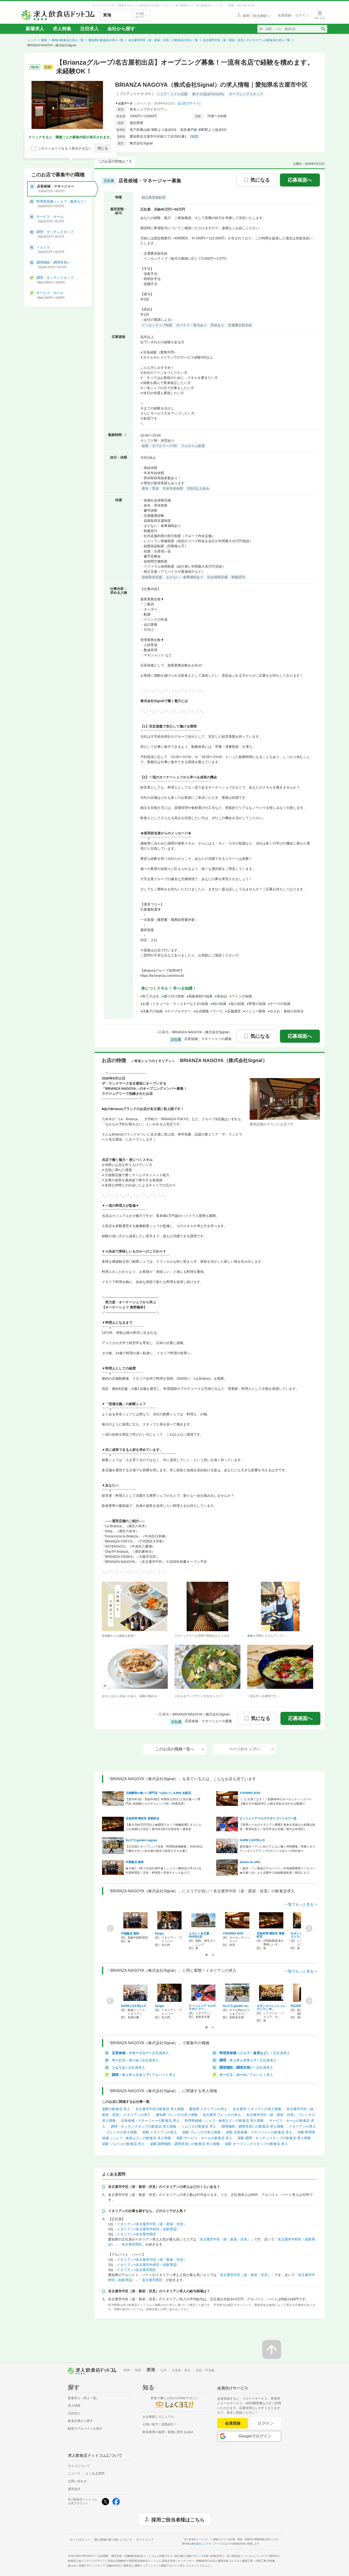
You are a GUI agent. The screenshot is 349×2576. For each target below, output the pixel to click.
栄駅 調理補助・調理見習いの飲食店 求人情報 (185, 2144)
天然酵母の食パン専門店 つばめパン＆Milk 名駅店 (158, 1793)
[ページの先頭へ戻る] (271, 2349)
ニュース (74, 2473)
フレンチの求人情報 (121, 2132)
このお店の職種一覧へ (179, 1749)
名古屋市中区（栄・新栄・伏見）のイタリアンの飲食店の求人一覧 (246, 40)
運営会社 (74, 2489)
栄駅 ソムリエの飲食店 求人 (123, 2144)
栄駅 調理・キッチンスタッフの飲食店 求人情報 (274, 2138)
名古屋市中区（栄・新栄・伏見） (225, 2239)
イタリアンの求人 (302, 2126)
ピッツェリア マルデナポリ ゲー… (202, 2007)
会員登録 (232, 2423)
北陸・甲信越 (205, 2370)
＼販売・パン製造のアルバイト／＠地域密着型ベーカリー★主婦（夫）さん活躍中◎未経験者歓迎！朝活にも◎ (277, 1870)
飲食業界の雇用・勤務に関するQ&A (168, 2432)
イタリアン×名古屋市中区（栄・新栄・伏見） (152, 2224)
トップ (31, 40)
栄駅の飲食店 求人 (116, 2109)
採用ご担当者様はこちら (178, 2519)
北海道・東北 (181, 2370)
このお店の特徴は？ (113, 161)
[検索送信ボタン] (323, 29)
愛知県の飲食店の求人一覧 (105, 40)
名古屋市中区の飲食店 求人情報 (159, 2109)
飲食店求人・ (232, 2555)
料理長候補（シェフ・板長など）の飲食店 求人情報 (224, 2120)
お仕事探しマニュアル (158, 2417)
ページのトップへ (251, 1749)
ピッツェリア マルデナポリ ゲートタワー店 (268, 1818)
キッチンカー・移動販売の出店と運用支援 (209, 2560)
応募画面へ (300, 180)
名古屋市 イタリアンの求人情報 (257, 2109)
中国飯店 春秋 (135, 1862)
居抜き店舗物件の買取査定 (141, 2560)
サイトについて (79, 2466)
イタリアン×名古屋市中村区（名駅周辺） (148, 2229)
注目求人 (89, 28)
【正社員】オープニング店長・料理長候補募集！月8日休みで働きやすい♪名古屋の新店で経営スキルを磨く (164, 1849)
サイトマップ (145, 2539)
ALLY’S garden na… (236, 2006)
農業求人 (135, 2565)
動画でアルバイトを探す (85, 2428)
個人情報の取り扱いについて (113, 2539)
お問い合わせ (77, 2481)
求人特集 (62, 28)
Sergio (159, 1933)
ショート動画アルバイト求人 (180, 2565)
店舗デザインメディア (100, 2565)
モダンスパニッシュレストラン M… (271, 2007)
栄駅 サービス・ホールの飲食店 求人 (204, 2138)
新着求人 (35, 28)
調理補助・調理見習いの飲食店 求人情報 (253, 2126)
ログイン (266, 2423)
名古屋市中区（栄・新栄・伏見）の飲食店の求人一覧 (163, 40)
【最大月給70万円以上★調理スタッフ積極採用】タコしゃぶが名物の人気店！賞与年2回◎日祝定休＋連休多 (163, 1827)
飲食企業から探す (80, 2421)
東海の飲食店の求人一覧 (68, 40)
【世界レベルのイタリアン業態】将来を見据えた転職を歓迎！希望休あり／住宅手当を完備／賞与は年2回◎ (277, 1827)
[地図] (194, 136)
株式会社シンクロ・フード (206, 2543)
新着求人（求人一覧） (83, 2398)
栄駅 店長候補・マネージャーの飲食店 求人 (259, 2132)
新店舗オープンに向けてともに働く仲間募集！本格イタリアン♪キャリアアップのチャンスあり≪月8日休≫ (277, 1849)
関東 (127, 2370)
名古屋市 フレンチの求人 (222, 2115)
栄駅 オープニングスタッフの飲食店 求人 (256, 2144)
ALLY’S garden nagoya (141, 1840)
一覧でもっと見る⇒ (301, 1904)
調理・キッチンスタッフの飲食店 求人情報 (143, 2126)
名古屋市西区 (132, 2244)
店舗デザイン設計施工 (183, 2555)
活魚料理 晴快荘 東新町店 (142, 1818)
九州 (163, 2370)
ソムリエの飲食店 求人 (198, 2126)
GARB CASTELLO (252, 1840)
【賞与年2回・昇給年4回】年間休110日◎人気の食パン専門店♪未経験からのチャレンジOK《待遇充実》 (163, 1801)
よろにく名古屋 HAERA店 (199, 1935)
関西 (138, 2370)
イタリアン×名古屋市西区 (136, 2234)
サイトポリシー (80, 2539)
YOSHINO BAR (250, 1793)
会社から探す (121, 28)
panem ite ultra (250, 1862)
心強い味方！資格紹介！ (160, 2424)
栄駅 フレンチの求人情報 (201, 2132)
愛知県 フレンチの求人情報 (177, 2115)
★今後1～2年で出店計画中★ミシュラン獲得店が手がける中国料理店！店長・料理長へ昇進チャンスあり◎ (163, 1870)
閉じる (103, 148)
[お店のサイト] (189, 103)
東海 (44, 40)
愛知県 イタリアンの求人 (208, 2109)
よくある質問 (95, 2473)
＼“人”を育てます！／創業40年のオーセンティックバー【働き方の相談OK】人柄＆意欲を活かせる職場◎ (276, 1801)
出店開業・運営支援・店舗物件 (127, 2555)
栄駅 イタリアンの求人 (159, 2132)
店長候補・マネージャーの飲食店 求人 (150, 2120)
